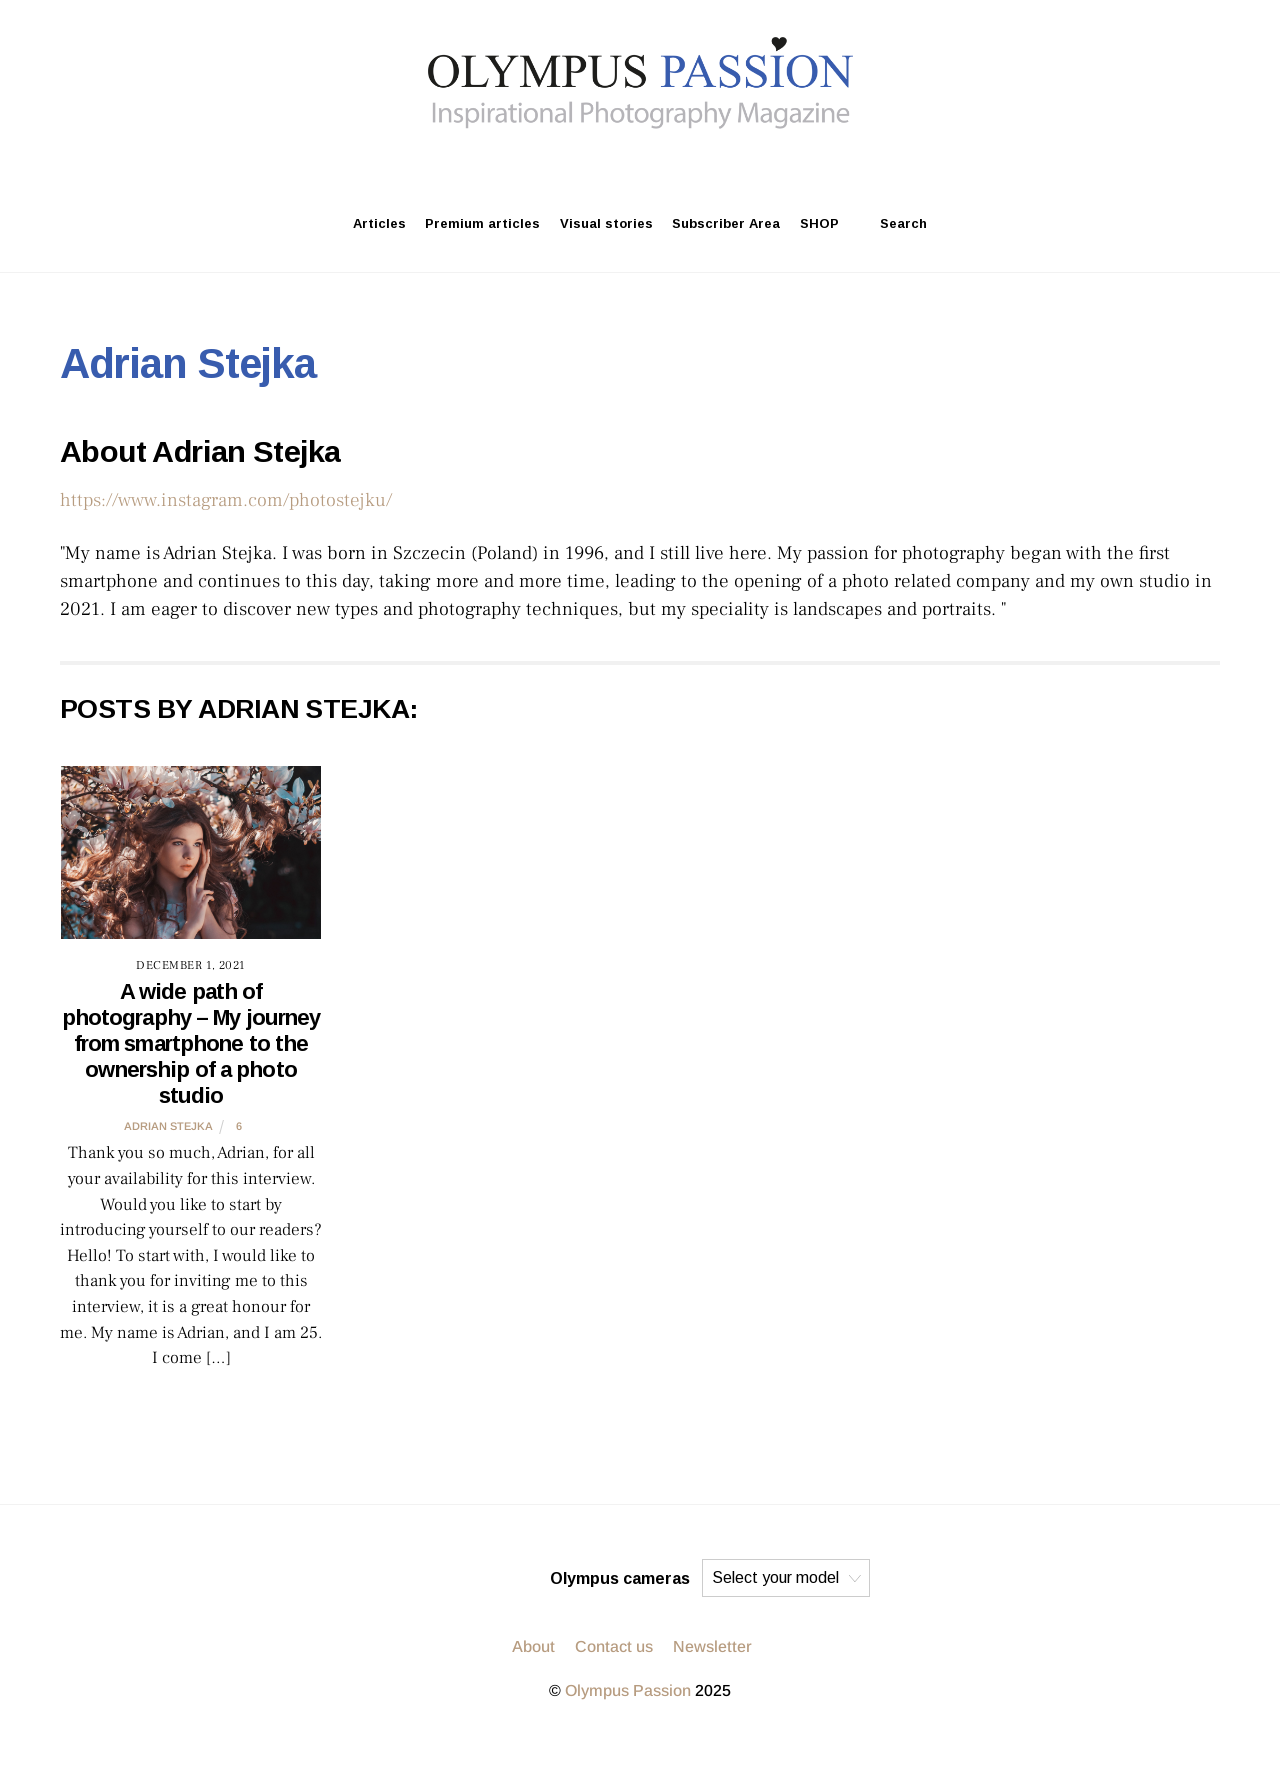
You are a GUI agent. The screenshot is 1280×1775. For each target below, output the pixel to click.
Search (892, 223)
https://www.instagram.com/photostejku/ (226, 500)
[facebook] (690, 165)
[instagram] (594, 165)
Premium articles (482, 223)
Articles (379, 223)
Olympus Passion (628, 1690)
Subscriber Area (726, 223)
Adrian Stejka (168, 1126)
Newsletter (712, 1646)
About (533, 1646)
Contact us (614, 1646)
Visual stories (606, 223)
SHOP (819, 223)
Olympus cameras (620, 1578)
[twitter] (642, 165)
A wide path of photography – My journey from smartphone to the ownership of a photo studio (191, 1043)
